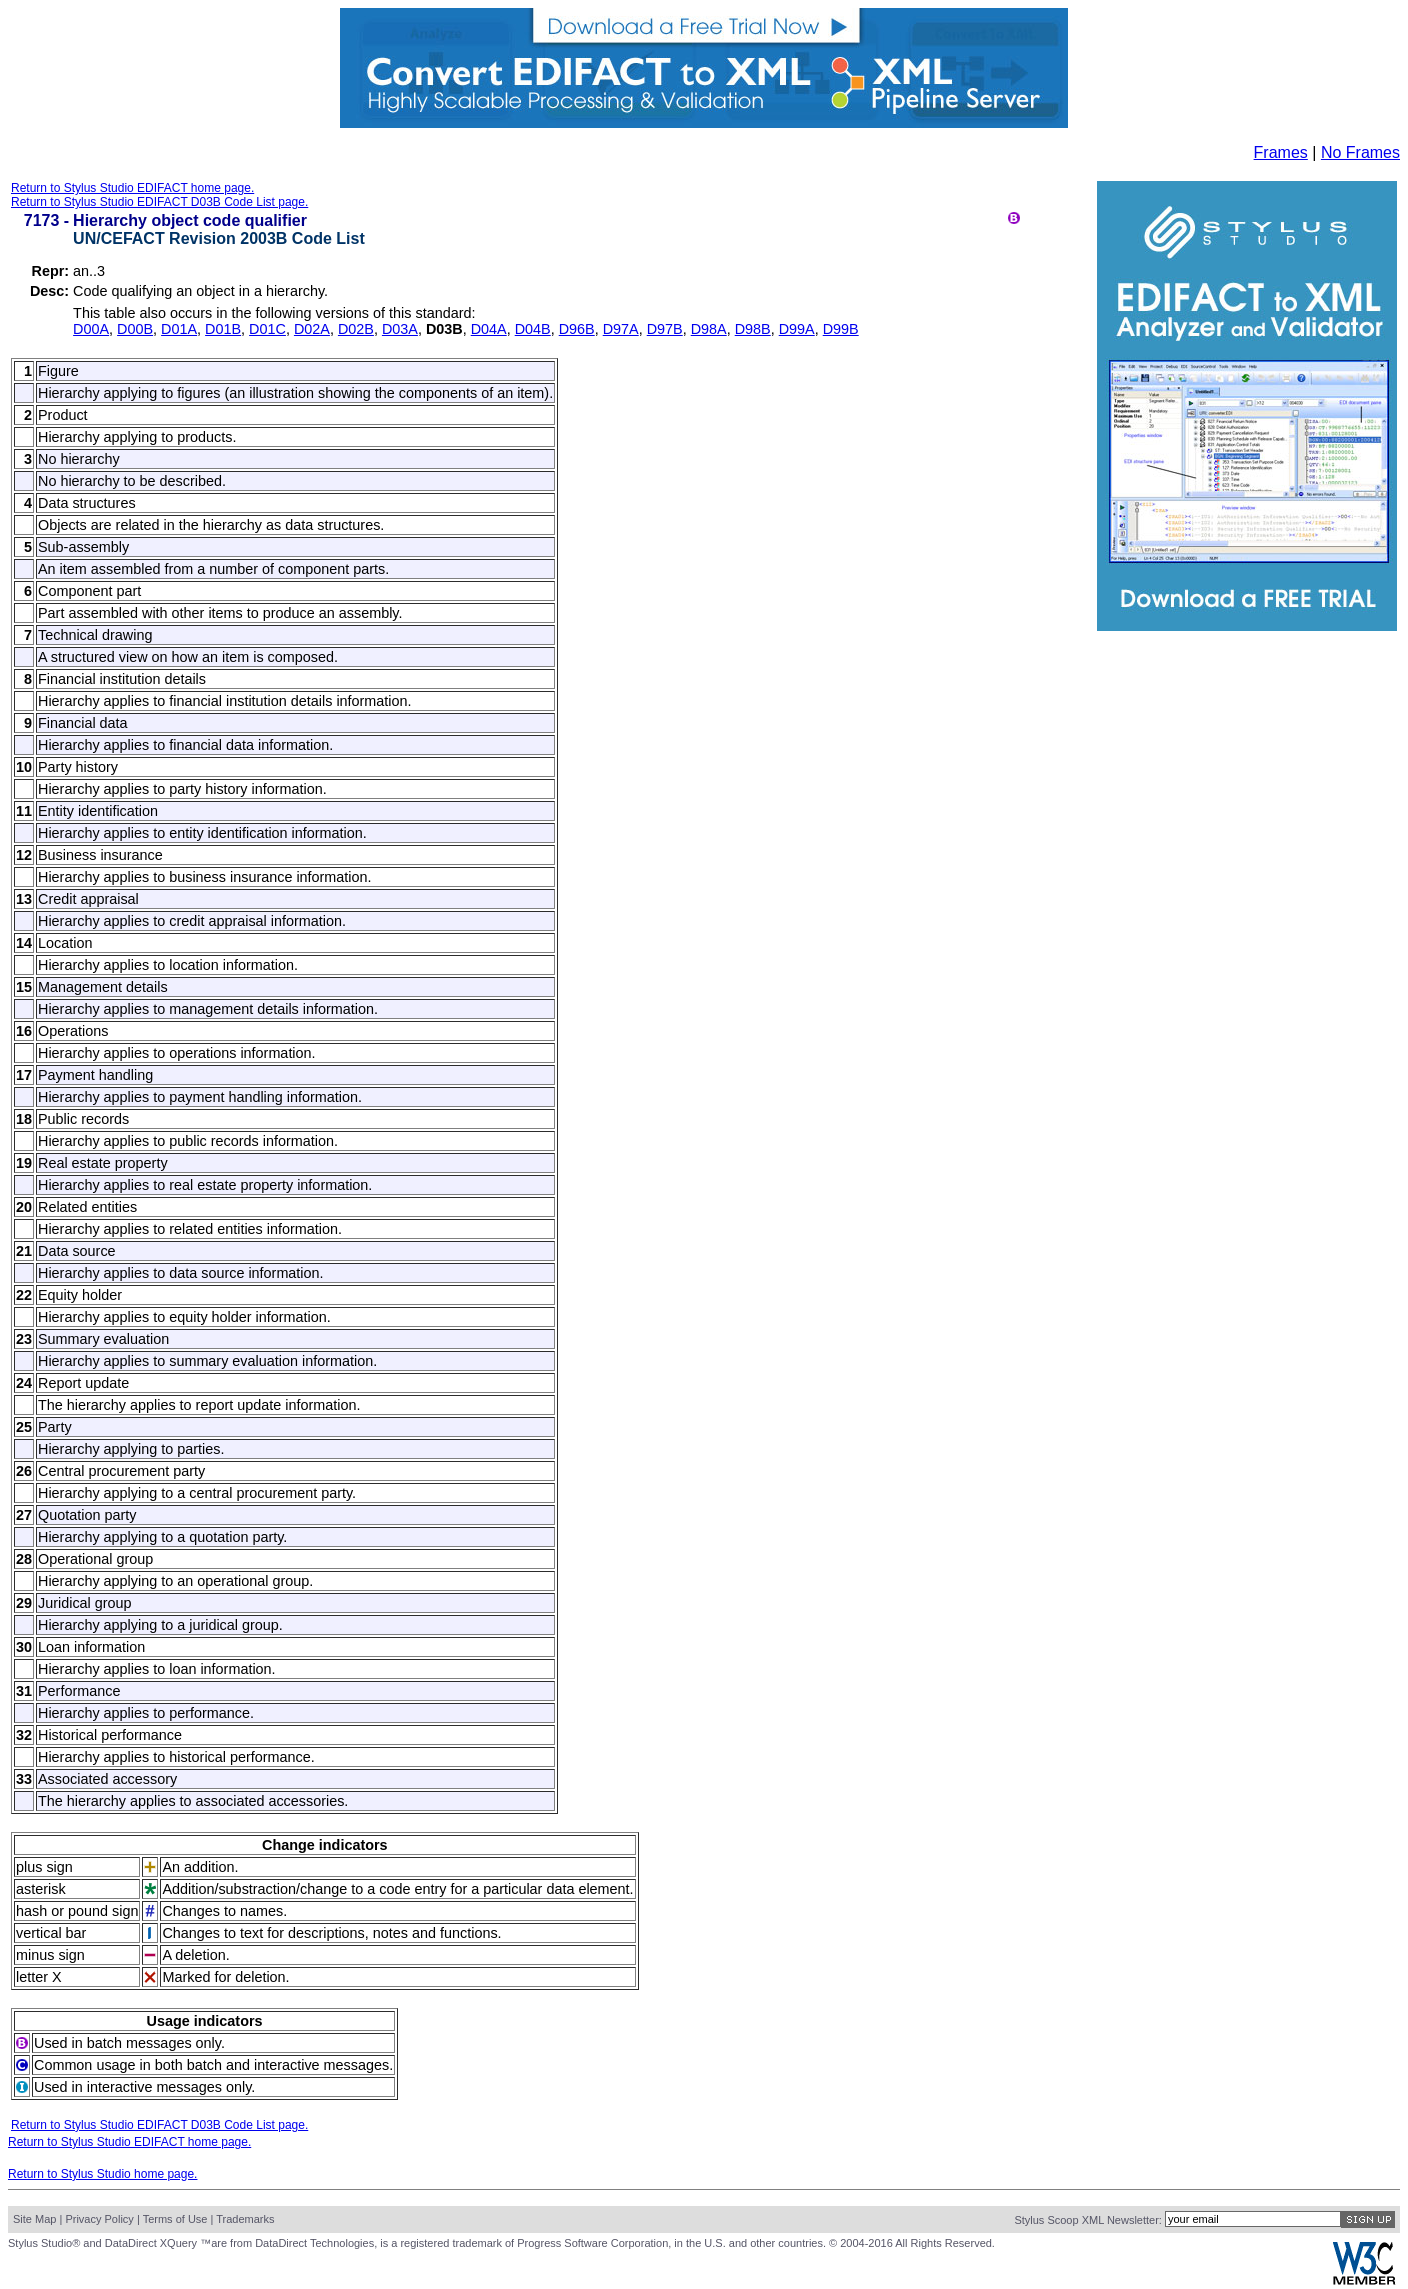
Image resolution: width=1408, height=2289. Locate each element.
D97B (665, 329)
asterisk (41, 1889)
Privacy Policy (99, 2219)
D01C (267, 329)
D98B (753, 329)
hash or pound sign (77, 1911)
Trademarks (245, 2219)
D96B (577, 329)
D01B (223, 329)
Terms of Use (175, 2219)
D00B (135, 329)
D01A (179, 329)
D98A (709, 329)
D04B (533, 329)
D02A (312, 329)
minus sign (50, 1955)
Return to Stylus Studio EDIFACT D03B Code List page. (159, 202)
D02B (356, 329)
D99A (797, 329)
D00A (91, 329)
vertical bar (51, 1933)
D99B (841, 329)
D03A (400, 329)
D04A (489, 329)
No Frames (1360, 152)
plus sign (44, 1867)
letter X (39, 1977)
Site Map (34, 2219)
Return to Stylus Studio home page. (102, 2174)
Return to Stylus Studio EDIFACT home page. (132, 188)
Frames (1281, 152)
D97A (621, 329)
